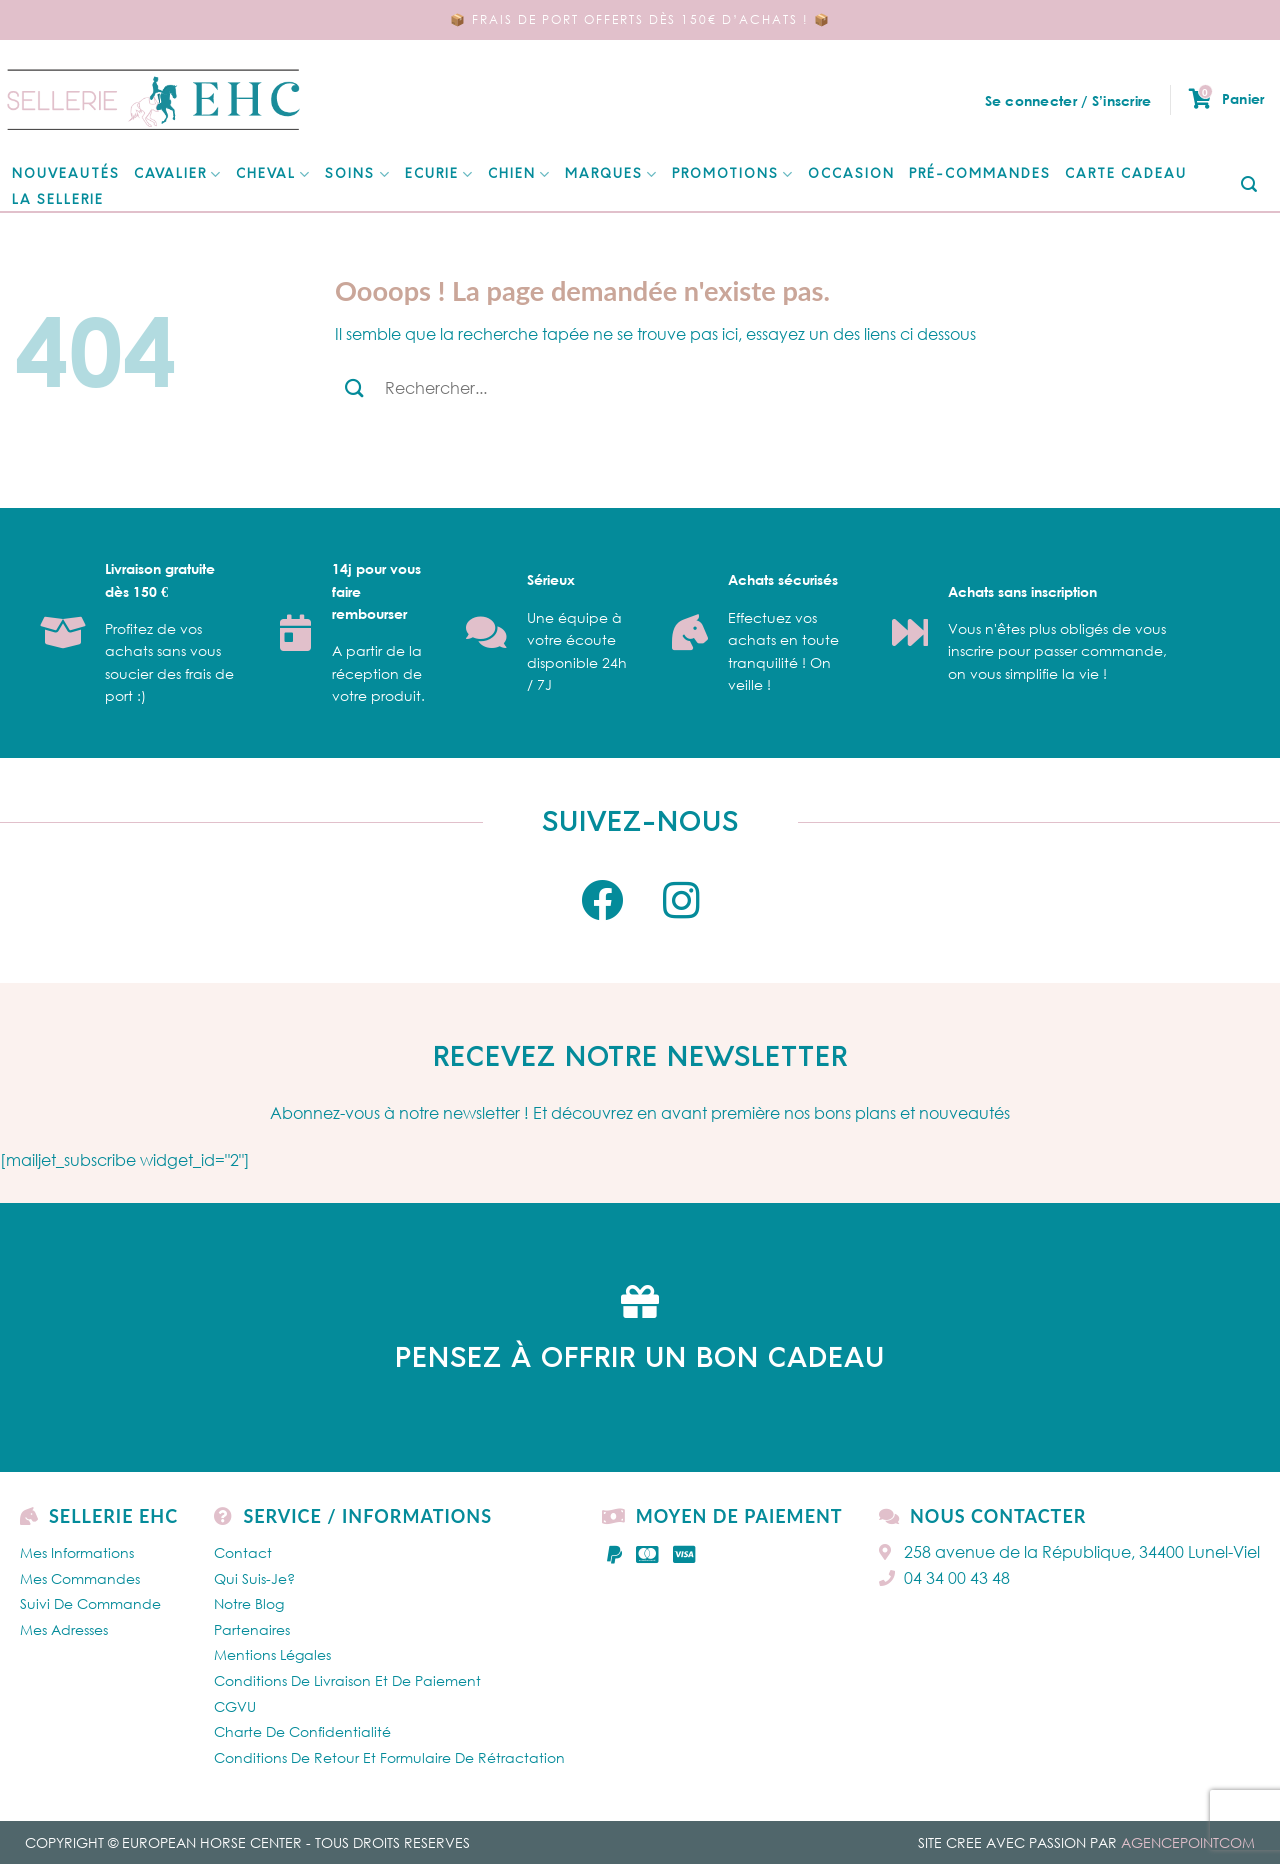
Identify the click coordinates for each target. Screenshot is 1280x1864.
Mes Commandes (80, 1578)
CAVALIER (178, 174)
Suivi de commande (90, 1603)
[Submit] (1249, 185)
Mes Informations (77, 1552)
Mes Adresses (64, 1629)
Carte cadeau (1126, 174)
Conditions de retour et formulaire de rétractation (389, 1757)
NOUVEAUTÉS (66, 174)
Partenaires (252, 1629)
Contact (243, 1552)
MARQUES (611, 174)
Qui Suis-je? (254, 1578)
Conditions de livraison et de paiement (347, 1680)
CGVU (235, 1706)
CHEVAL (273, 174)
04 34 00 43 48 (944, 1578)
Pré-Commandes (980, 174)
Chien (519, 174)
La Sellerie (58, 200)
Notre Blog (249, 1603)
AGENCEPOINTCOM (1188, 1842)
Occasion (851, 174)
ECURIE (439, 174)
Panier (1227, 99)
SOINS (357, 174)
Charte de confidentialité (302, 1731)
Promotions (733, 174)
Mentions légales (272, 1654)
